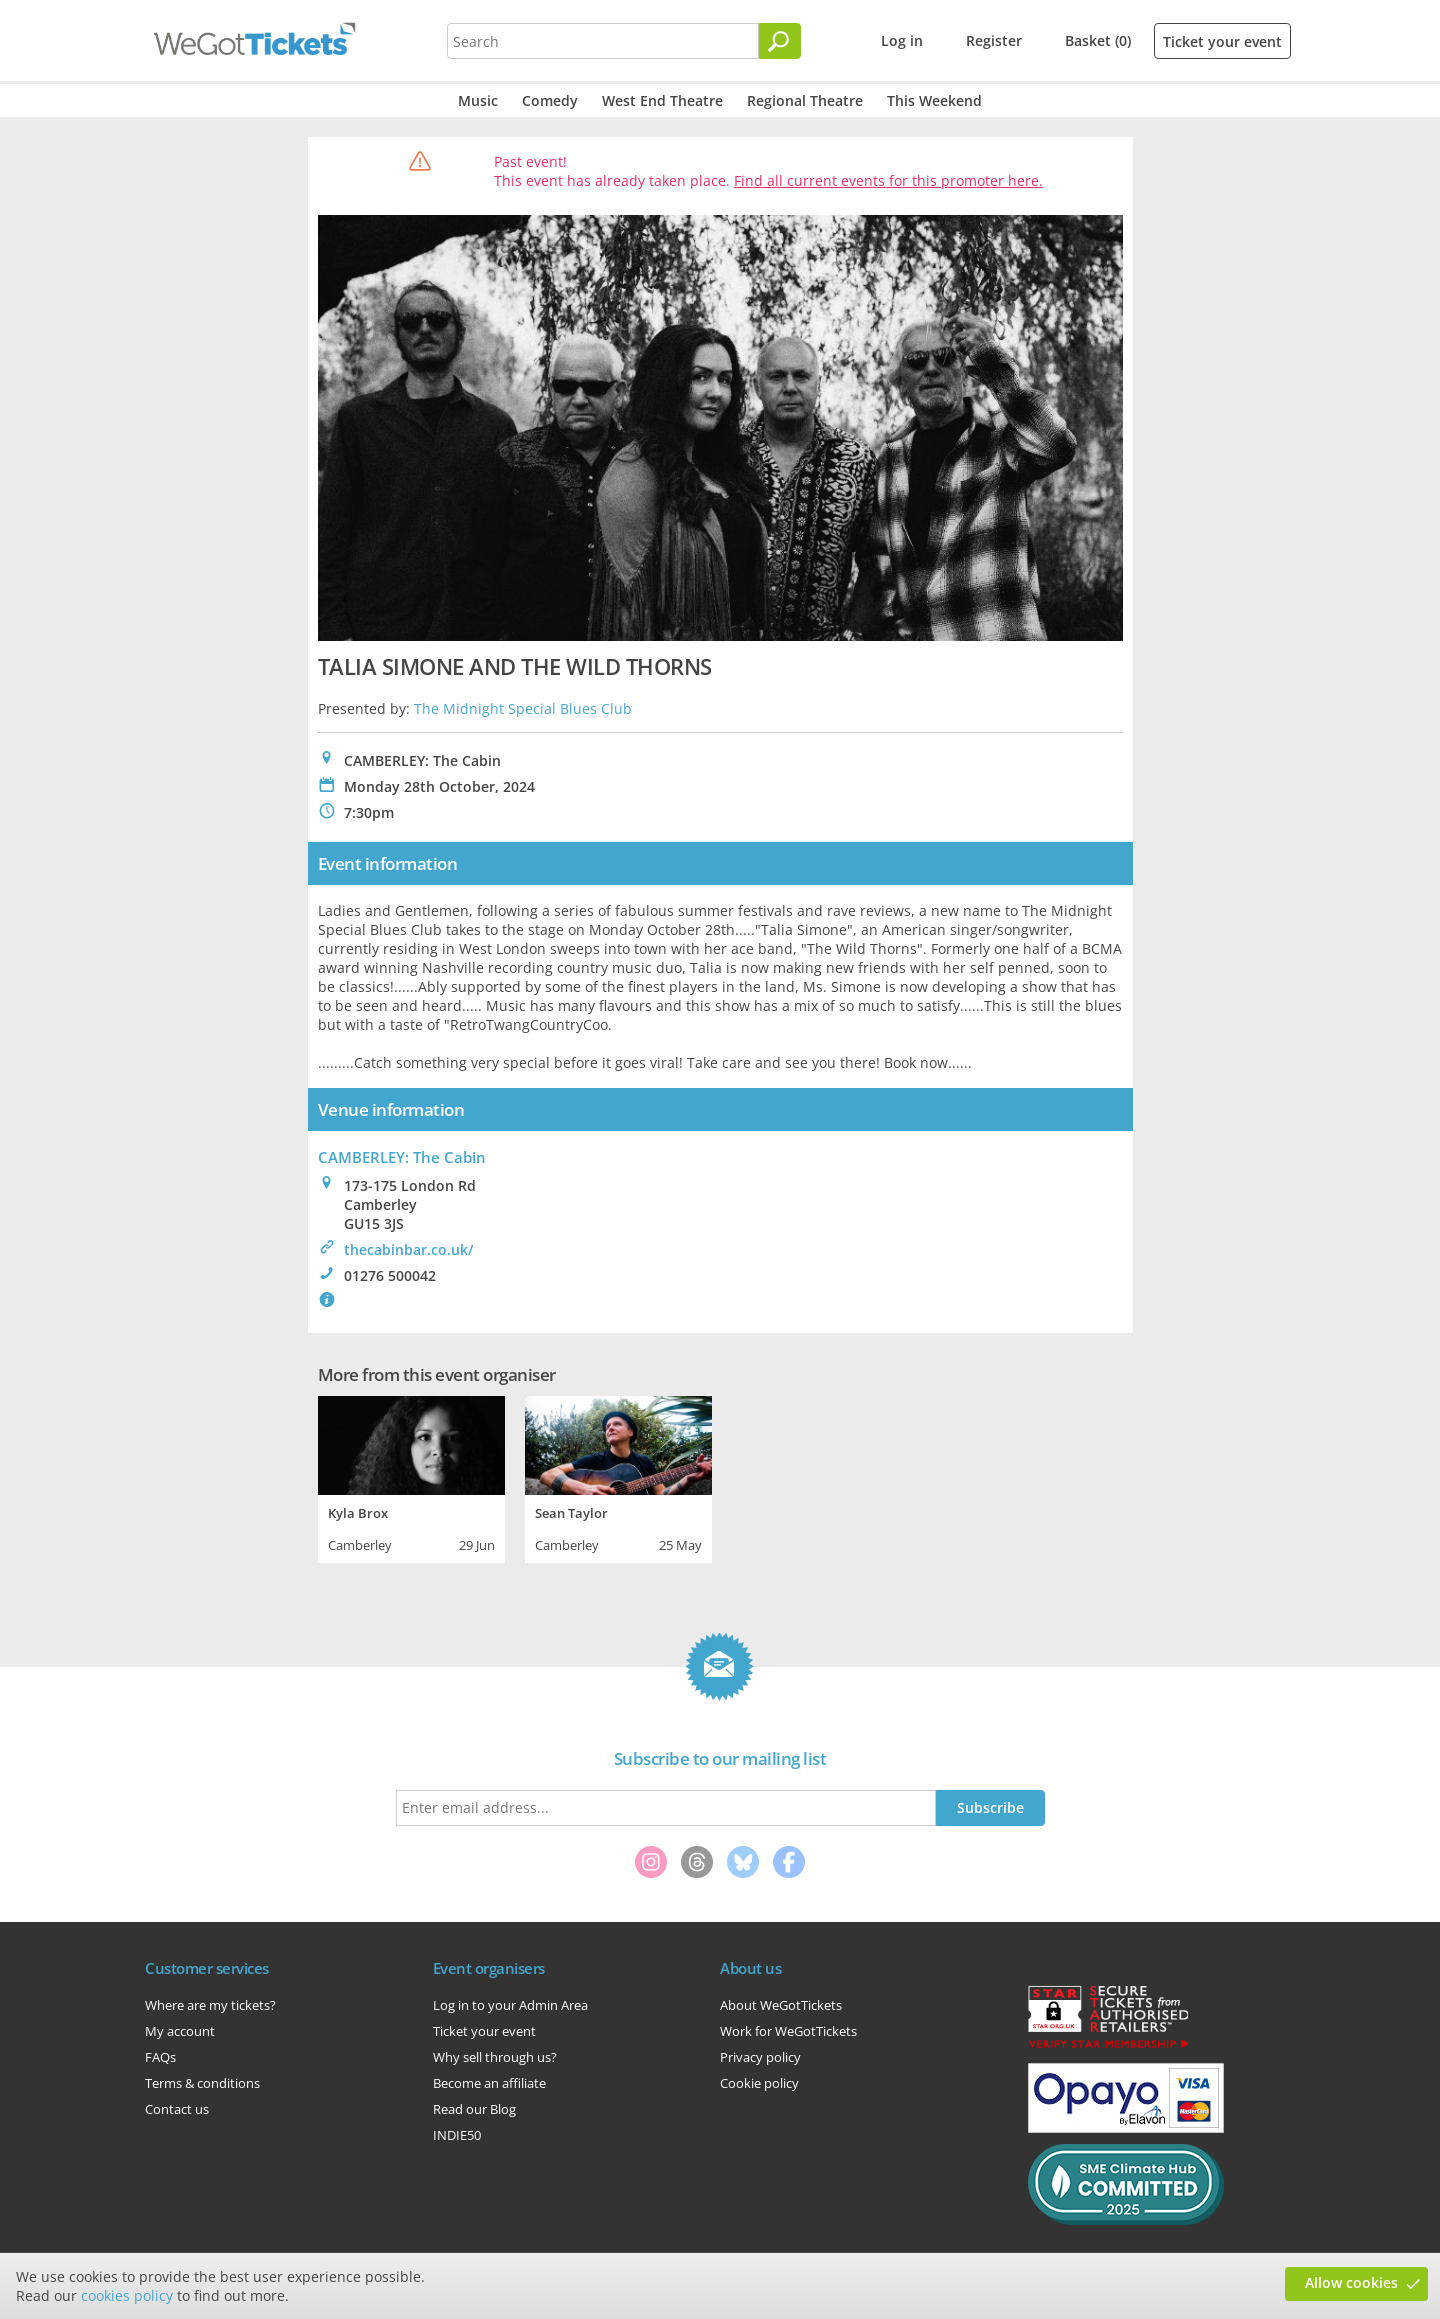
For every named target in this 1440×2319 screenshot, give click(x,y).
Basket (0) (1098, 40)
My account (180, 2031)
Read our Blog (474, 2109)
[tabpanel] (411, 1477)
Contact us (177, 2109)
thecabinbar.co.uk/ (408, 1249)
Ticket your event (1222, 41)
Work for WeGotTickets (788, 2031)
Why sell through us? (495, 2057)
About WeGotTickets (781, 2005)
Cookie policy (759, 2083)
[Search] (780, 41)
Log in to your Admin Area (510, 2005)
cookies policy (127, 2295)
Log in (902, 40)
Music (478, 100)
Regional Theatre (805, 100)
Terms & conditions (202, 2083)
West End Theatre (662, 100)
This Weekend (934, 100)
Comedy (550, 100)
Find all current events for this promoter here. (888, 180)
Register (994, 40)
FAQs (160, 2057)
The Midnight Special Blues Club (523, 708)
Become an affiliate (489, 2083)
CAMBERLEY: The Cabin (402, 1157)
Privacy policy (760, 2057)
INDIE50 (457, 2135)
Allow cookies (1351, 2282)
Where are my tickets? (210, 2005)
